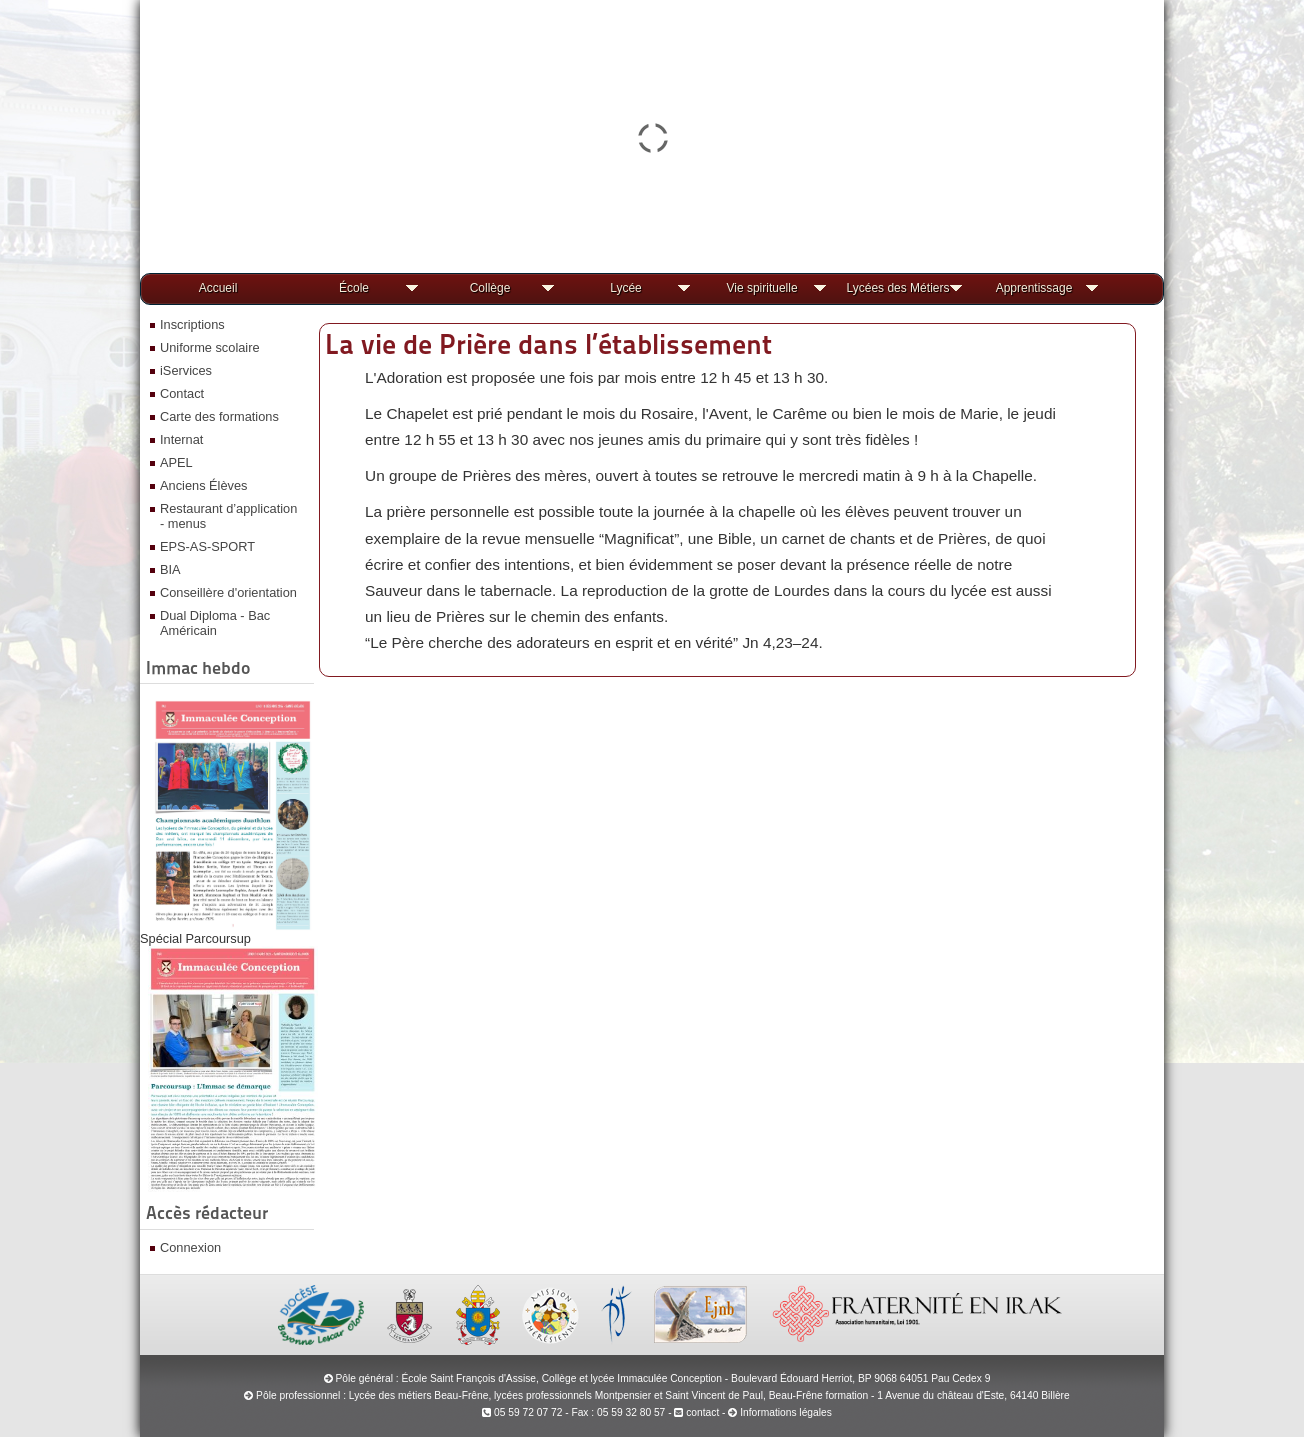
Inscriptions (192, 324)
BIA (170, 569)
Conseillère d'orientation (228, 592)
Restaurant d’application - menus (228, 516)
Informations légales (786, 1412)
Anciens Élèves (204, 485)
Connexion (190, 1247)
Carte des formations (219, 416)
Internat (181, 439)
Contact (182, 393)
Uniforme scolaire (210, 347)
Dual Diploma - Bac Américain (215, 623)
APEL (176, 462)
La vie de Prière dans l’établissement (548, 344)
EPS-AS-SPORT (207, 546)
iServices (186, 370)
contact (696, 1412)
